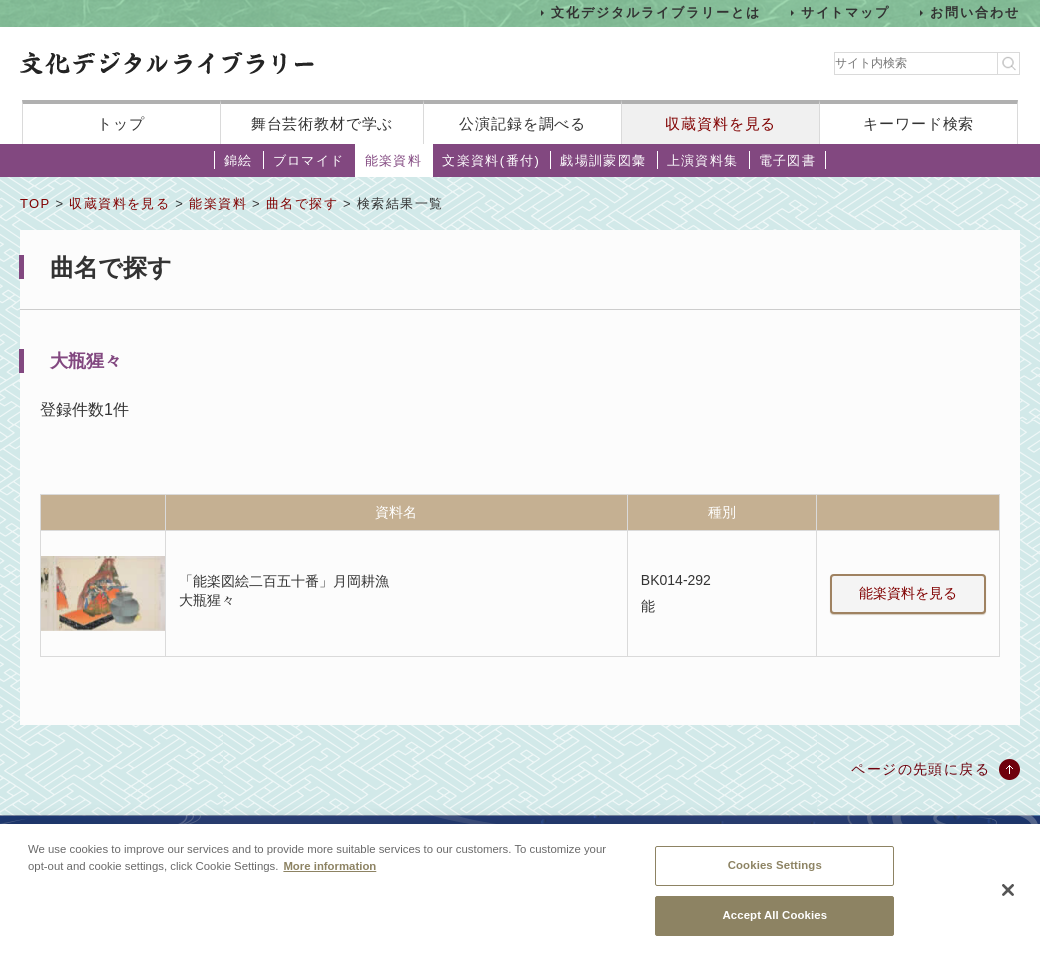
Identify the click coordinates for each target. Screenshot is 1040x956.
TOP (35, 203)
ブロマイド (309, 160)
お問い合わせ (975, 12)
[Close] (1008, 897)
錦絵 (238, 160)
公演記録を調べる (522, 123)
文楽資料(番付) (491, 160)
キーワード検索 (918, 123)
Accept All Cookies (774, 923)
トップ (121, 123)
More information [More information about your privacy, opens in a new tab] (329, 874)
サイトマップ (846, 12)
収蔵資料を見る (720, 123)
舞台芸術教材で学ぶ (322, 123)
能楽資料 (394, 160)
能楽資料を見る (908, 593)
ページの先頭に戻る (920, 769)
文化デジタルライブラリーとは (655, 12)
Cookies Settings (775, 873)
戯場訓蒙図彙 (603, 160)
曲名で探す (302, 203)
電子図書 (788, 160)
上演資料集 (703, 160)
